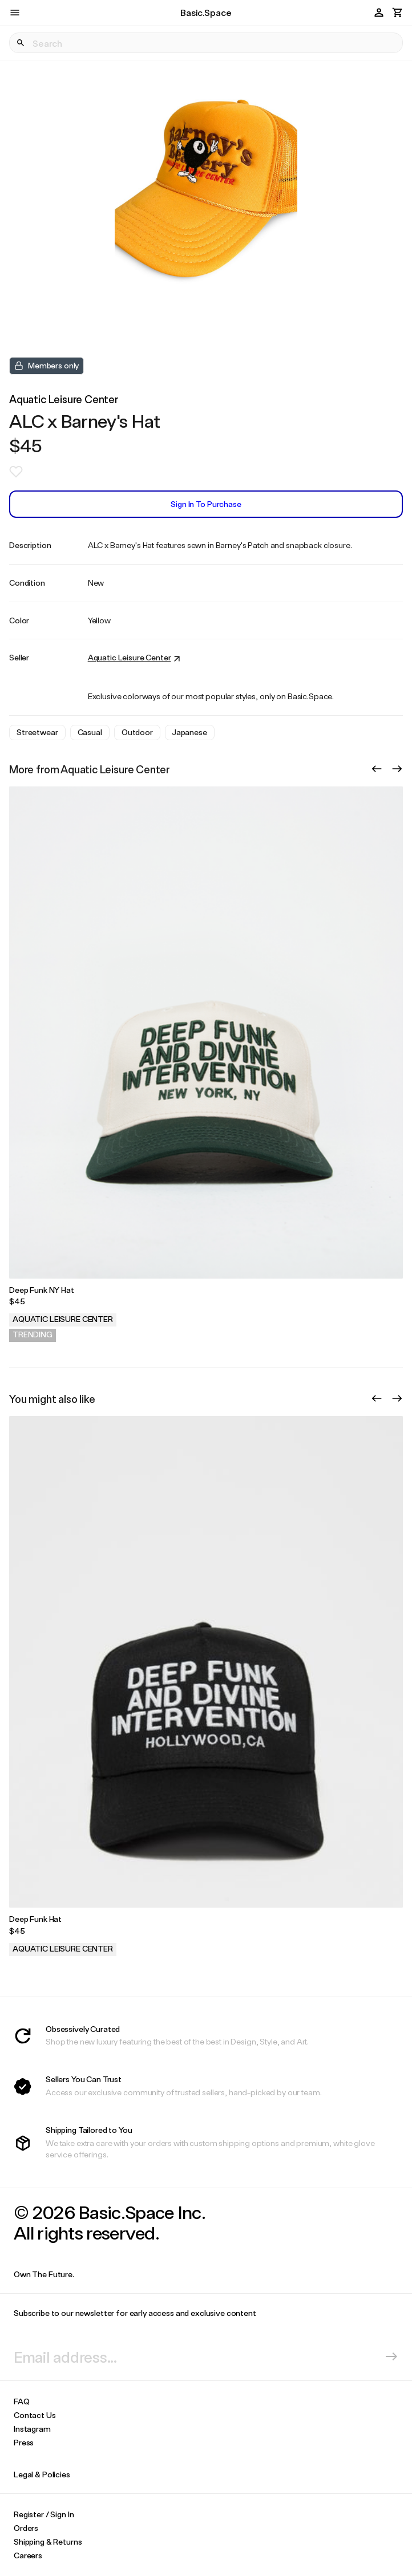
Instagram (32, 2428)
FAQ (22, 2401)
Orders (26, 2528)
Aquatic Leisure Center (64, 398)
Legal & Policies (42, 2474)
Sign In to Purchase (206, 504)
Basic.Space (205, 12)
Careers (28, 2555)
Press (24, 2442)
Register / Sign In (44, 2514)
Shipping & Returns (48, 2541)
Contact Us (35, 2415)
